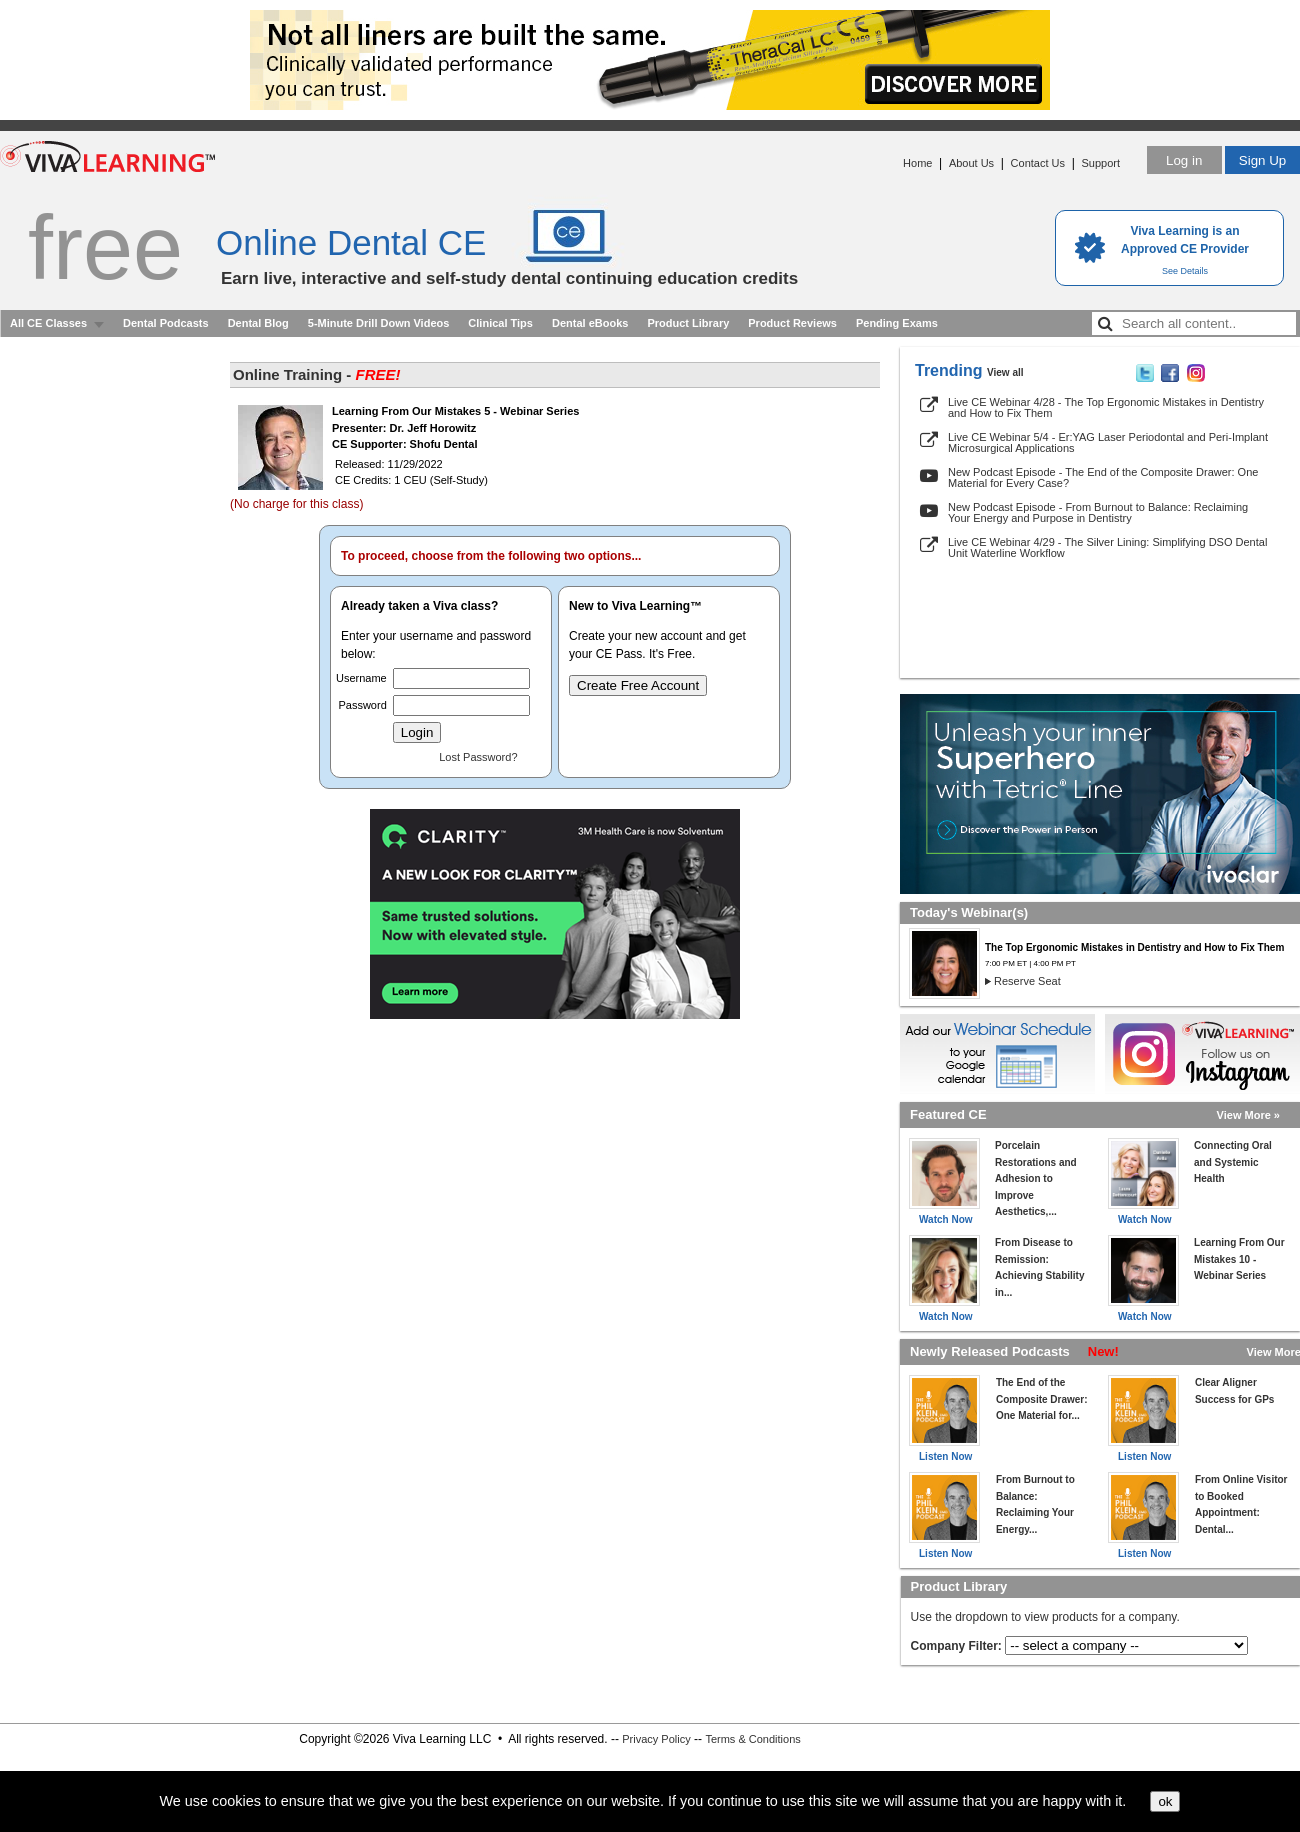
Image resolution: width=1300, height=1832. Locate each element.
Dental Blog (258, 323)
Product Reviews (792, 323)
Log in (1184, 160)
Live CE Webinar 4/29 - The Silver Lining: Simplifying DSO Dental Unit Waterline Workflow (1107, 547)
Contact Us (1038, 163)
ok (1165, 1801)
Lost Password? (478, 757)
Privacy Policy (656, 1739)
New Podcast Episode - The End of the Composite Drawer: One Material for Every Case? (1103, 477)
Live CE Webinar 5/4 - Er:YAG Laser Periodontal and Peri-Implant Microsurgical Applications (1108, 442)
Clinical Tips (500, 323)
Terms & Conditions (752, 1739)
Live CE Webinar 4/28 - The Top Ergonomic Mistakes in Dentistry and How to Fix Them (1106, 407)
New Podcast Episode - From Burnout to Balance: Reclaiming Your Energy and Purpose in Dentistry (1098, 512)
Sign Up (1262, 160)
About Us (971, 163)
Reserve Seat (1027, 981)
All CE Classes (48, 323)
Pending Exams (897, 323)
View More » (1248, 1115)
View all (1005, 372)
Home (917, 163)
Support (1100, 163)
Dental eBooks (590, 323)
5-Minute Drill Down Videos (379, 323)
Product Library (688, 323)
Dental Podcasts (166, 323)
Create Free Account (638, 685)
